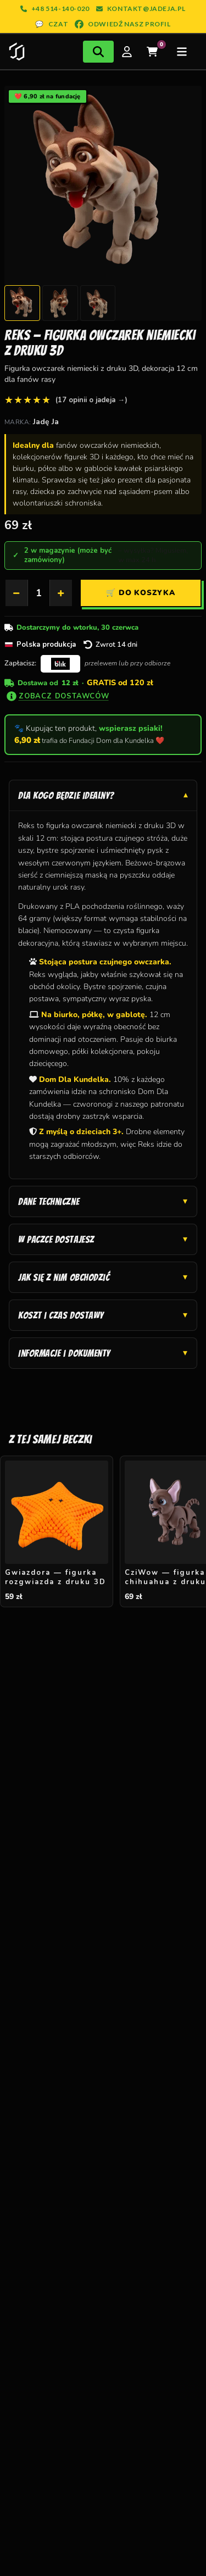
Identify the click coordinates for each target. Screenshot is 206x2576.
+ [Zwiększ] (61, 592)
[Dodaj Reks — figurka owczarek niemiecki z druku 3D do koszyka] (141, 593)
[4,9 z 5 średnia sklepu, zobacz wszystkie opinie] (65, 400)
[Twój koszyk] (152, 52)
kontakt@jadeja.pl (141, 8)
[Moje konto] (127, 52)
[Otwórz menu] (181, 52)
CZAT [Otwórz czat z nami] (51, 24)
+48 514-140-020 (55, 8)
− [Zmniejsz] (16, 592)
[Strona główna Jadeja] (17, 51)
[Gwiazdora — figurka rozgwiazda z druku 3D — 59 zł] (56, 1532)
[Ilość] (38, 593)
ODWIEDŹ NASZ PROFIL (122, 24)
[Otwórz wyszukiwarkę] (98, 52)
